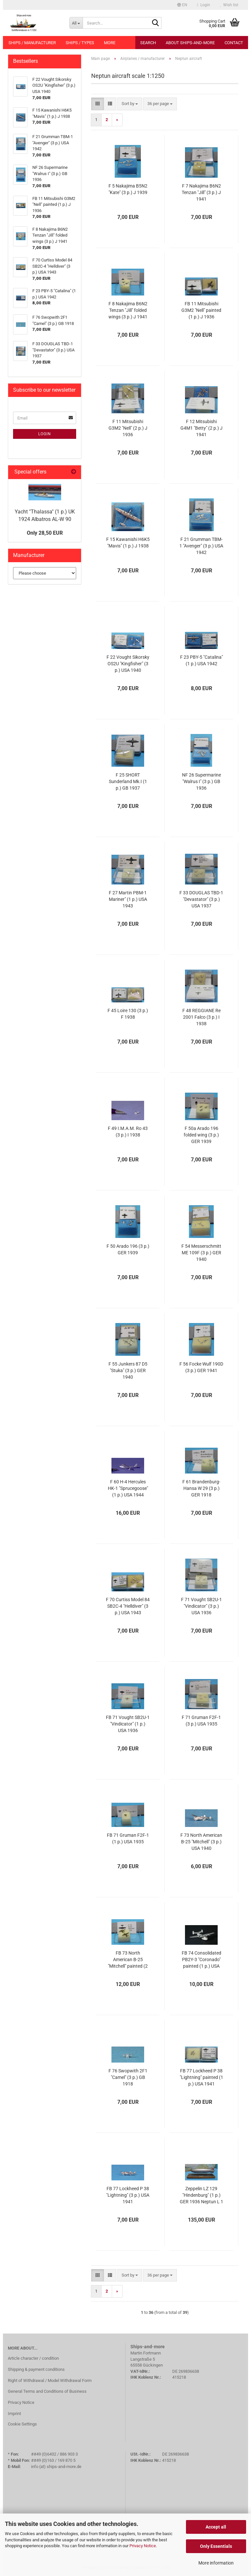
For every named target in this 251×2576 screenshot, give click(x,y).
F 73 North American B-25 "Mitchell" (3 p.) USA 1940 (201, 1842)
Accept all (216, 2527)
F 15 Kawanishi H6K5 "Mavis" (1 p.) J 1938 (128, 542)
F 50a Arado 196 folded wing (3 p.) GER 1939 (201, 1135)
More (109, 42)
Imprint (14, 2413)
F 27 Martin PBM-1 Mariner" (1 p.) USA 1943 (128, 899)
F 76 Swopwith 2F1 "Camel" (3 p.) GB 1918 (128, 2077)
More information (216, 2563)
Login (44, 434)
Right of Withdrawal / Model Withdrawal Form (50, 2380)
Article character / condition (33, 2358)
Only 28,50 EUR (45, 533)
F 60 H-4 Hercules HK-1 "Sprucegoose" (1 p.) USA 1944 (128, 1488)
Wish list (229, 5)
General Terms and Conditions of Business (47, 2391)
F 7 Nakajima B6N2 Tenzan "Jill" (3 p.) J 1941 (201, 192)
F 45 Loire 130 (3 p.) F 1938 (128, 1014)
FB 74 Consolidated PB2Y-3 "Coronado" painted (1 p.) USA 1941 (201, 1959)
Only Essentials (216, 2546)
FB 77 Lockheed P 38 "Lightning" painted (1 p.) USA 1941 (201, 2077)
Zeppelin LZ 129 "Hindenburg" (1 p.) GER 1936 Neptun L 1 (201, 2195)
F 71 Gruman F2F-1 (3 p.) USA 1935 (201, 1720)
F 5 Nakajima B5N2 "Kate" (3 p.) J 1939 (128, 189)
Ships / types (80, 42)
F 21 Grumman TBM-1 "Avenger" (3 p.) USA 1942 (201, 546)
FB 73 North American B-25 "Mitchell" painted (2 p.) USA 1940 (128, 1959)
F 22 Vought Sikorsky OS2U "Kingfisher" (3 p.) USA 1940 (128, 663)
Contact (234, 42)
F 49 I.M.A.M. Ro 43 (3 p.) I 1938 (128, 1131)
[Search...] (76, 23)
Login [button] (203, 5)
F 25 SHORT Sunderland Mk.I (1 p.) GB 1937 (128, 781)
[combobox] (129, 104)
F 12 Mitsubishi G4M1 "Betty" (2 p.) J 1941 (201, 428)
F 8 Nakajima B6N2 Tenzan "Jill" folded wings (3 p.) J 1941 (128, 310)
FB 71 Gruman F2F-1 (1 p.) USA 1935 (128, 1838)
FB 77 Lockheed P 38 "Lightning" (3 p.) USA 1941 (127, 2195)
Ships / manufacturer (32, 42)
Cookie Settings (22, 2424)
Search (148, 42)
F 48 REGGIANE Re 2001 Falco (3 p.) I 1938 (201, 1017)
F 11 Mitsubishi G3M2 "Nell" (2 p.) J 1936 (128, 428)
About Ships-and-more (190, 42)
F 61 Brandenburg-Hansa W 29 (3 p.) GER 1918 (201, 1488)
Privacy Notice (142, 2545)
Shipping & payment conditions (36, 2369)
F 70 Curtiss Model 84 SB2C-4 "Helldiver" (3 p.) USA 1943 (128, 1606)
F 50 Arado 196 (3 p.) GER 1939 (128, 1249)
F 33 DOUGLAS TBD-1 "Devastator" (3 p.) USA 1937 (201, 899)
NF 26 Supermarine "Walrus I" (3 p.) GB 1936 (201, 781)
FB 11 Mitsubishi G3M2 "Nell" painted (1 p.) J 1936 (201, 310)
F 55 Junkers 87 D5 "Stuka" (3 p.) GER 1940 (128, 1370)
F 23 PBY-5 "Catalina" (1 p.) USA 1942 (201, 660)
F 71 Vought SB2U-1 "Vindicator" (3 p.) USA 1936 (201, 1606)
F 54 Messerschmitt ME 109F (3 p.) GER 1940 (201, 1252)
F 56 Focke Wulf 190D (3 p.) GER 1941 (201, 1367)
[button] (182, 5)
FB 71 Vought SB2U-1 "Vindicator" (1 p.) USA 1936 (128, 1724)
